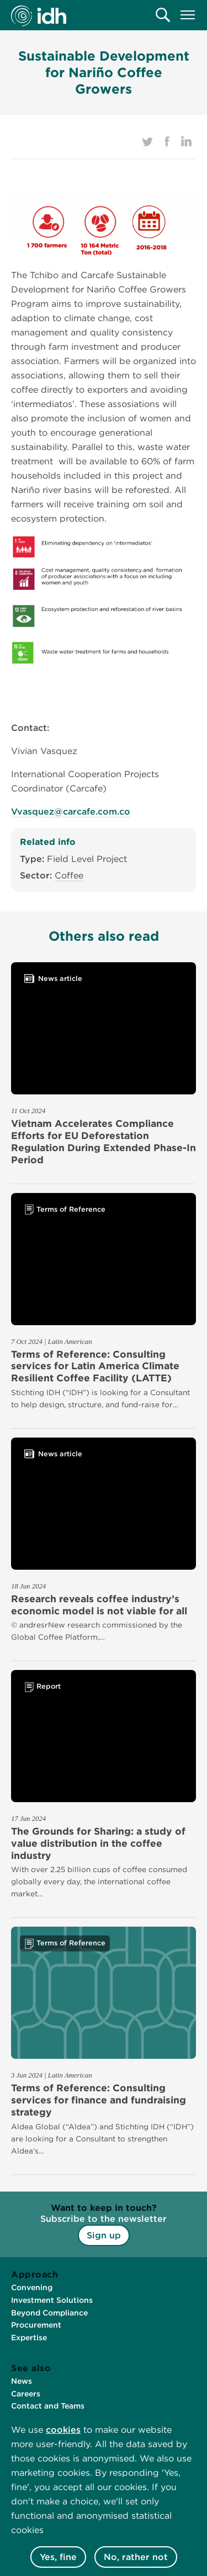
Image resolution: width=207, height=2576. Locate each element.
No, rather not (136, 2557)
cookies (63, 2430)
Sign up (104, 2235)
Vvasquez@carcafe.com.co (70, 811)
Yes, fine (58, 2557)
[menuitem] (163, 15)
